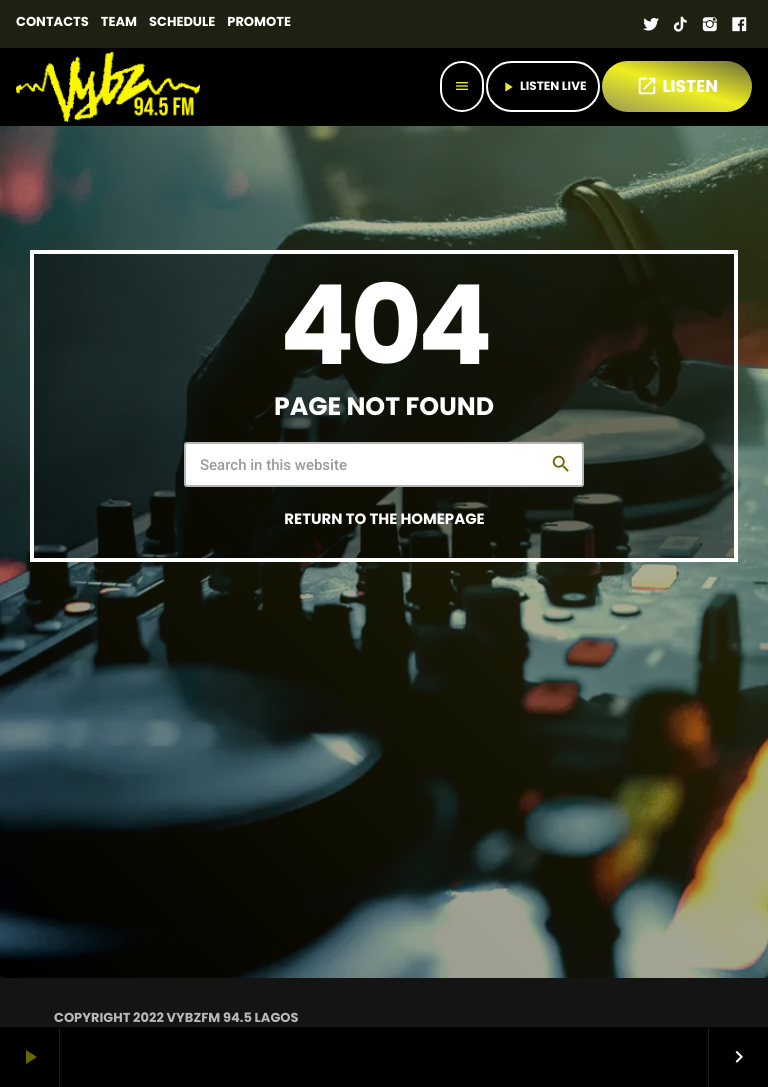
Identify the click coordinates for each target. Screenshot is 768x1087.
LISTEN (677, 86)
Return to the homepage (384, 519)
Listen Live (543, 86)
